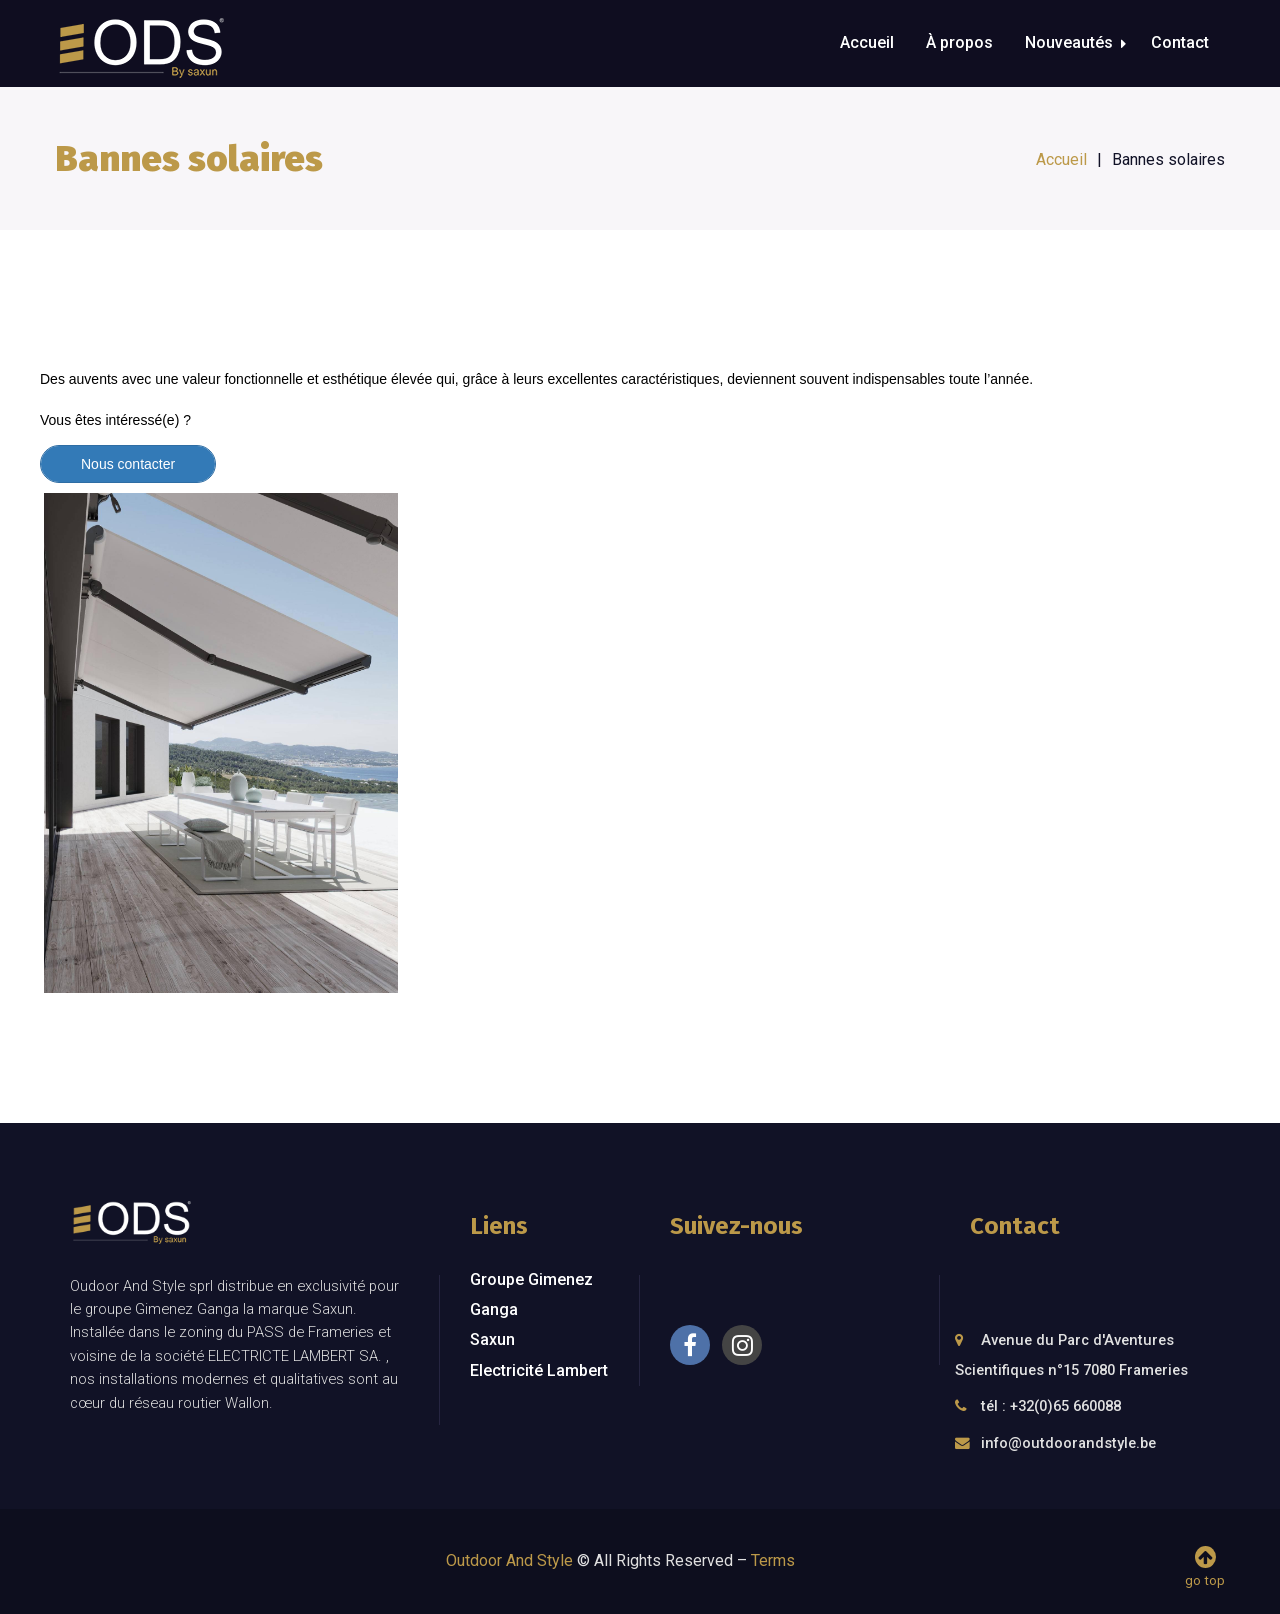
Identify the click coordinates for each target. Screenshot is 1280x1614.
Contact (1180, 42)
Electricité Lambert (539, 1370)
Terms (773, 1560)
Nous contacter (128, 464)
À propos (959, 42)
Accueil (867, 42)
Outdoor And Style (509, 1560)
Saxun (492, 1339)
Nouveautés (1069, 42)
